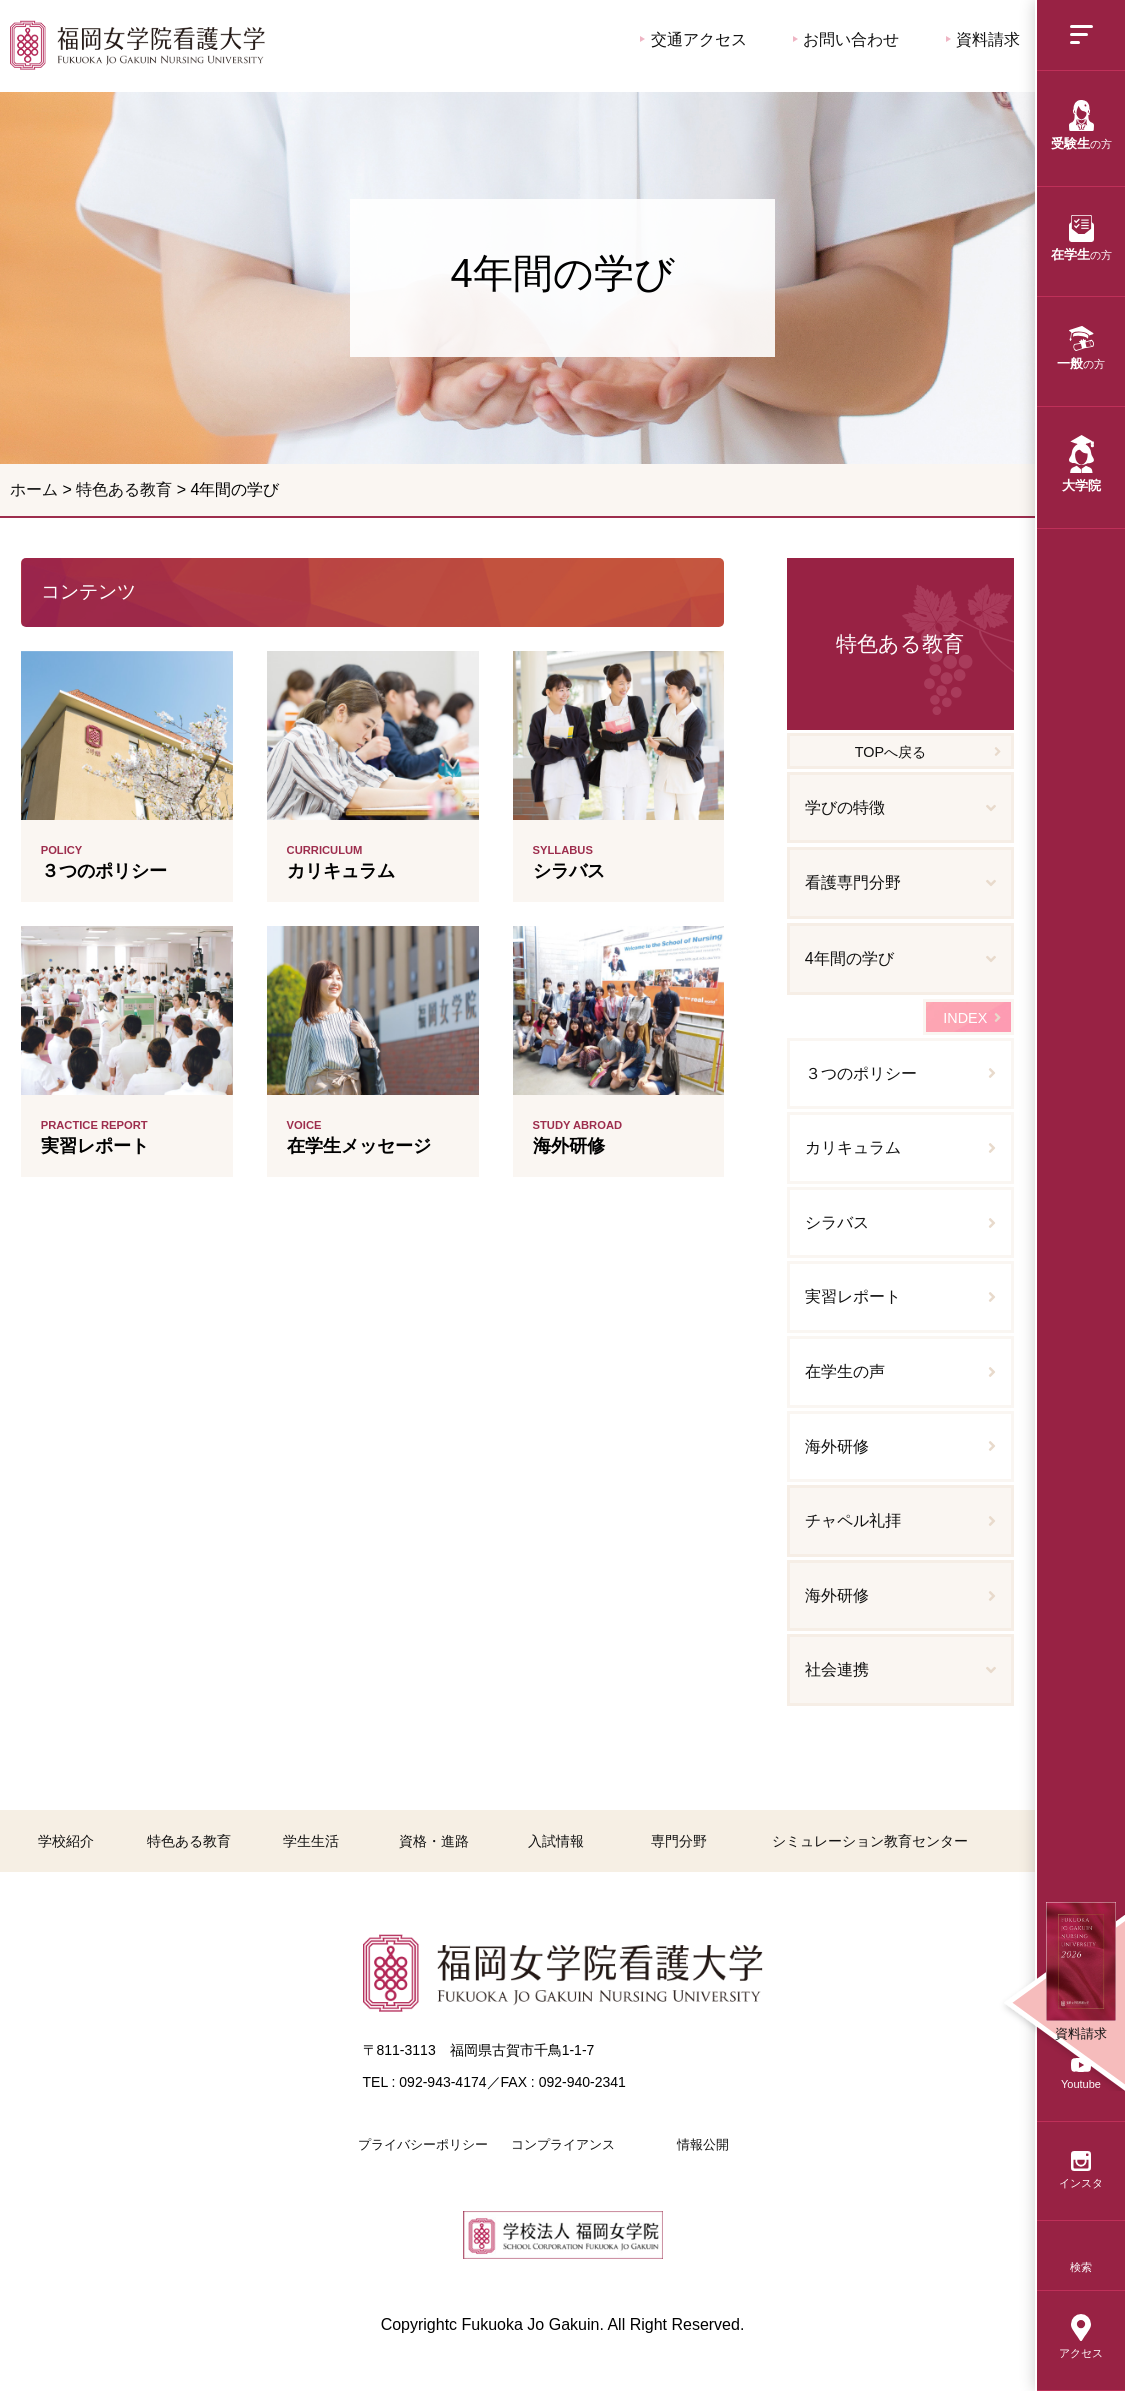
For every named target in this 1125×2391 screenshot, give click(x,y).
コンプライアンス (563, 2144)
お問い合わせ (846, 39)
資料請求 (983, 39)
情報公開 (703, 2144)
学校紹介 (66, 1841)
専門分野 (679, 1841)
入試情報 (556, 1841)
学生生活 (311, 1841)
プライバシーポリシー (423, 2144)
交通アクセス (693, 39)
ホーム (34, 489)
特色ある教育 (124, 489)
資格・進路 (434, 1841)
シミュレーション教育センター (870, 1841)
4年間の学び (137, 44)
